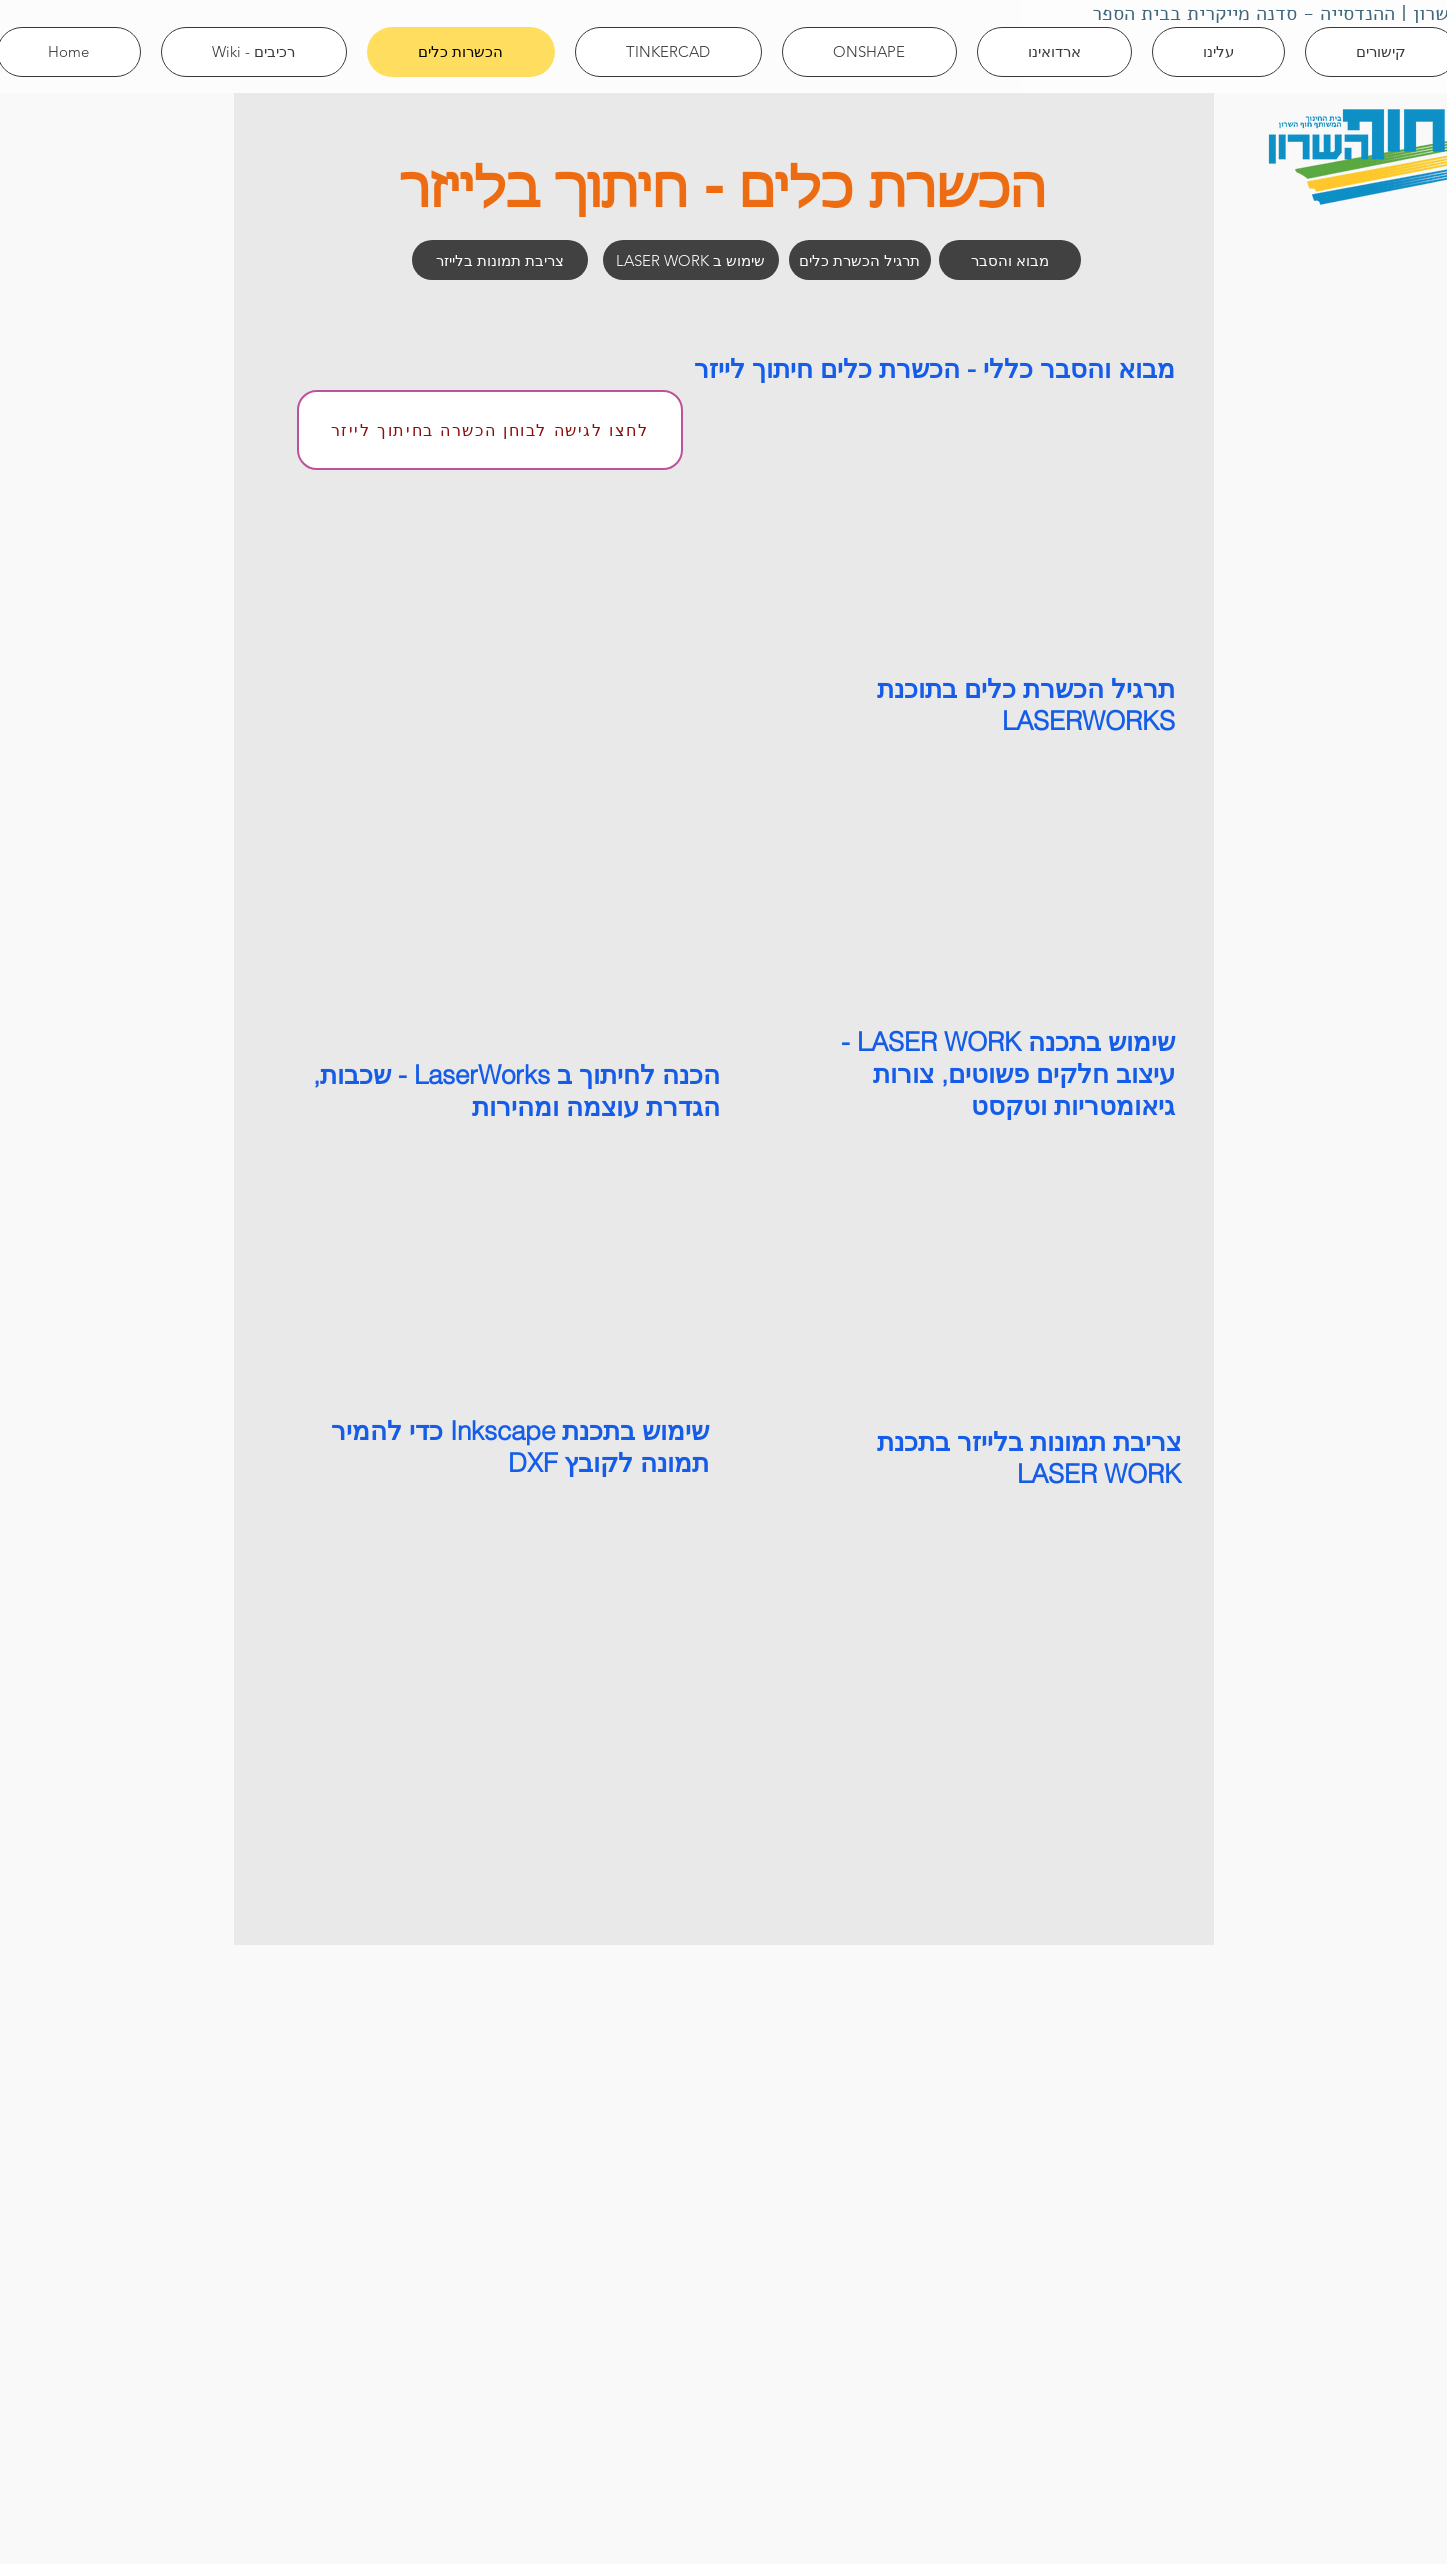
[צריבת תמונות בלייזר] (500, 260)
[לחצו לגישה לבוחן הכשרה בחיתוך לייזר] (490, 430)
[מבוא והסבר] (1010, 260)
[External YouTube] (972, 517)
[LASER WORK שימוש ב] (691, 260)
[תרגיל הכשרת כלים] (860, 260)
